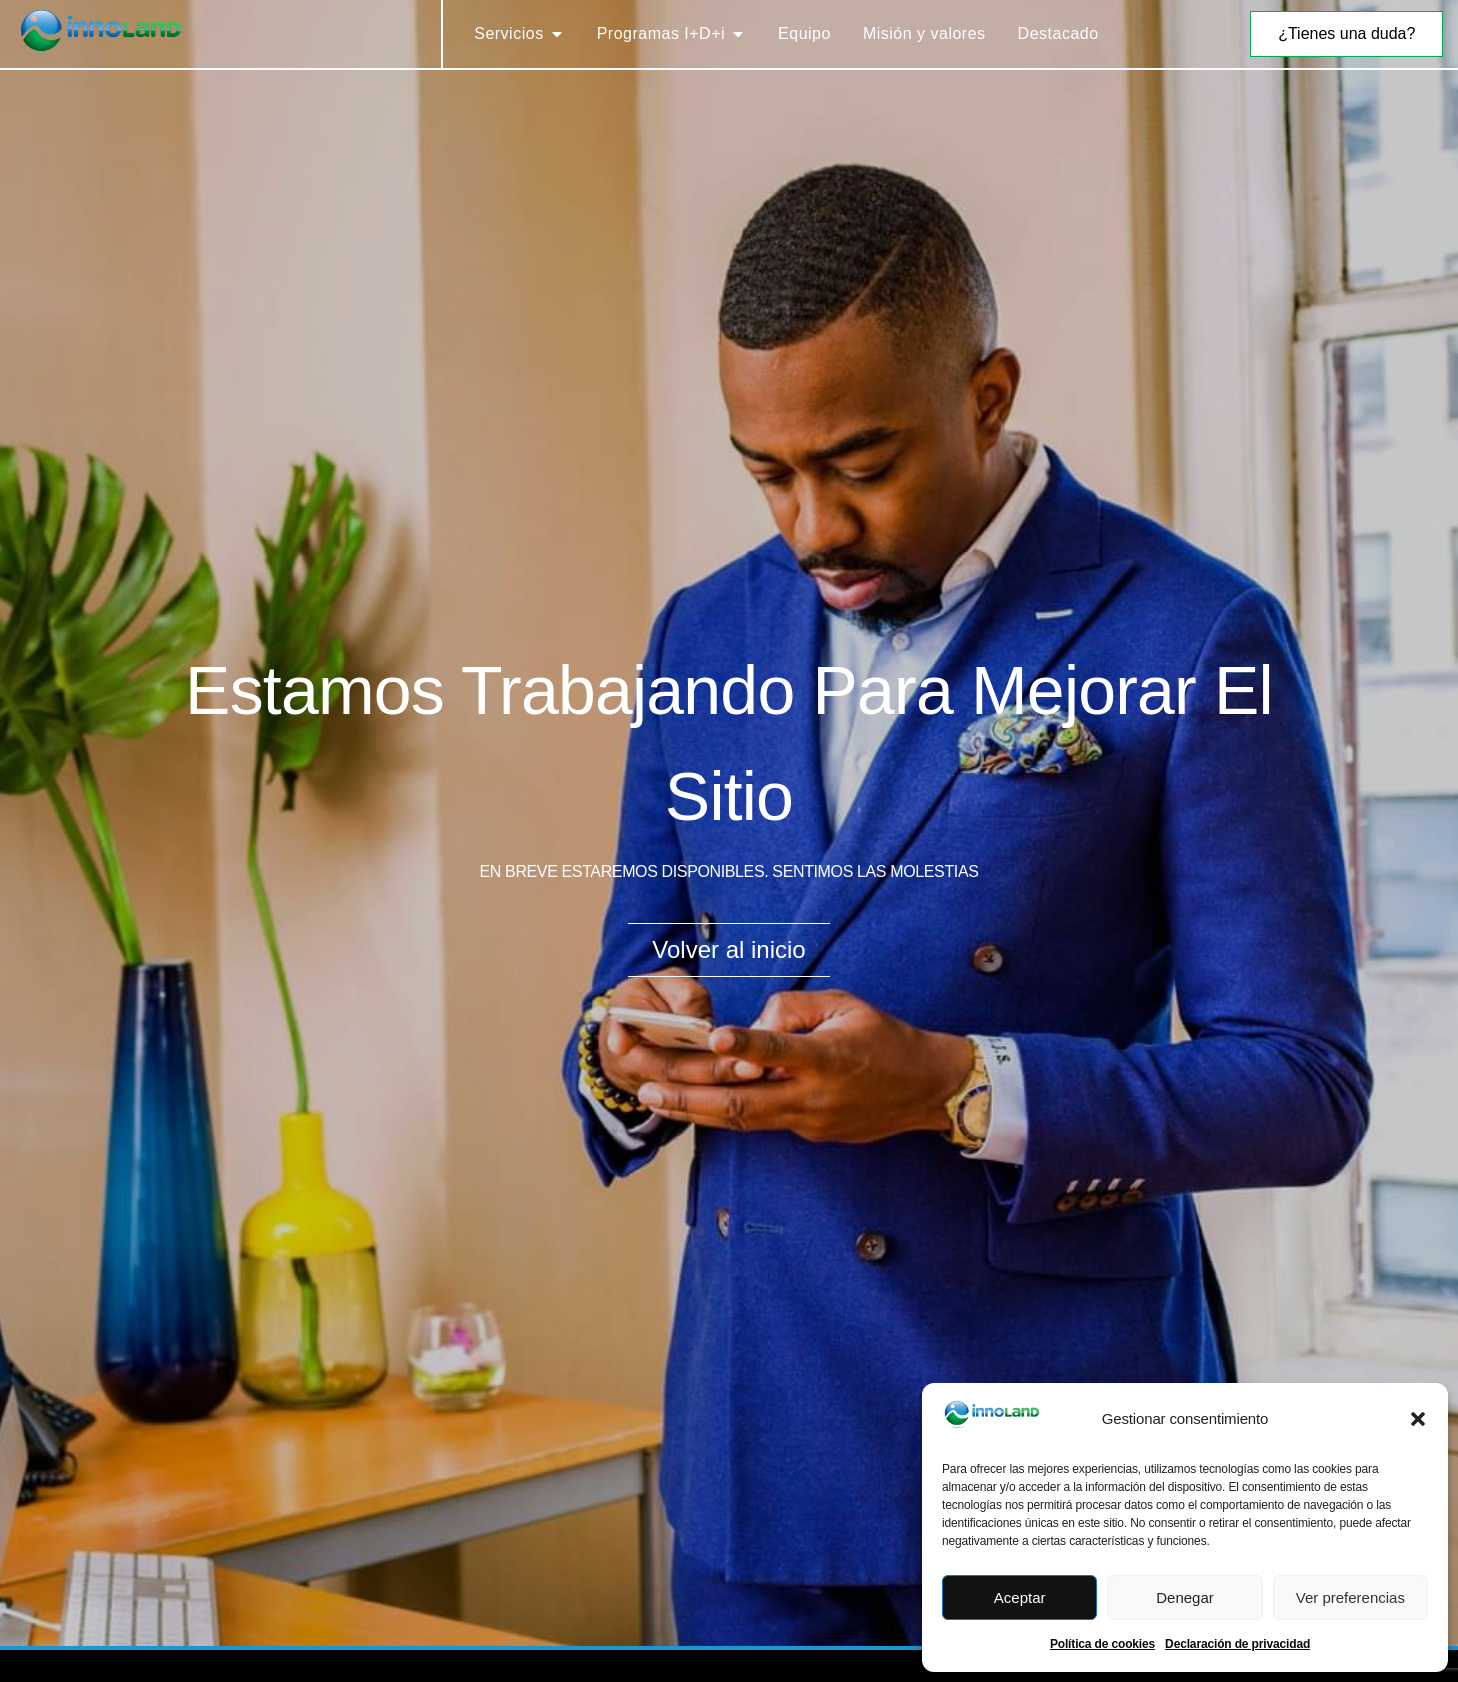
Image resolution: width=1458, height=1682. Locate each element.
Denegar (1185, 1597)
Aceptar (1020, 1597)
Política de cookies (1102, 1644)
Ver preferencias (1350, 1597)
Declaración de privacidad (1237, 1644)
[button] (1418, 1419)
